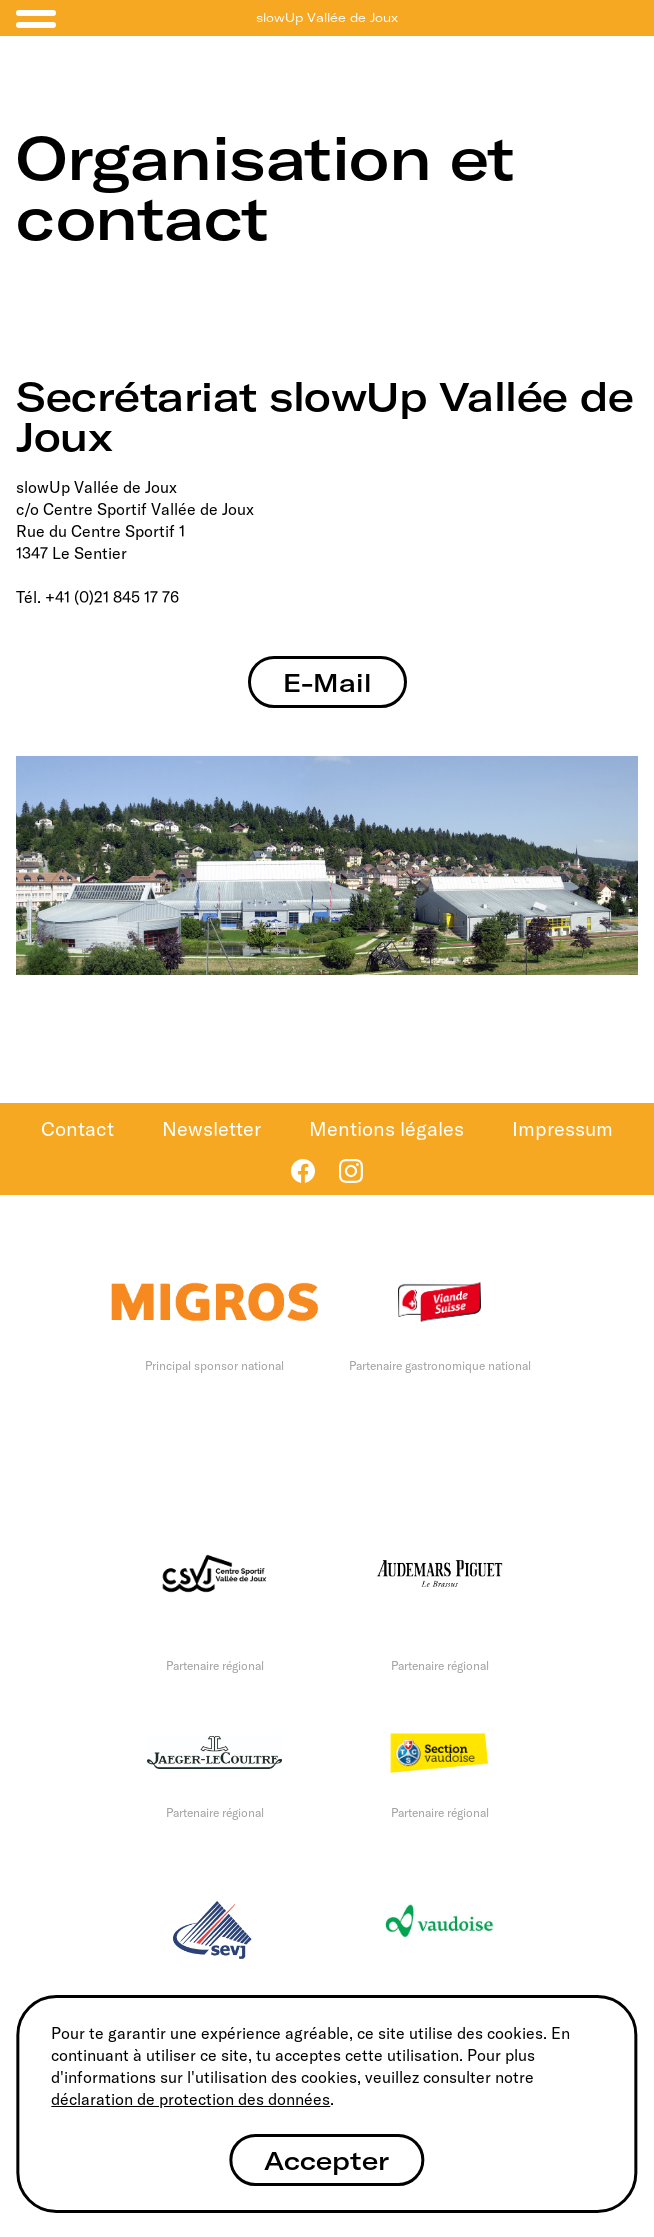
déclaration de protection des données (190, 2099)
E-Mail (327, 682)
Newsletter (211, 1128)
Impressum (562, 1128)
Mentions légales (386, 1128)
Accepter (326, 2160)
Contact (77, 1128)
